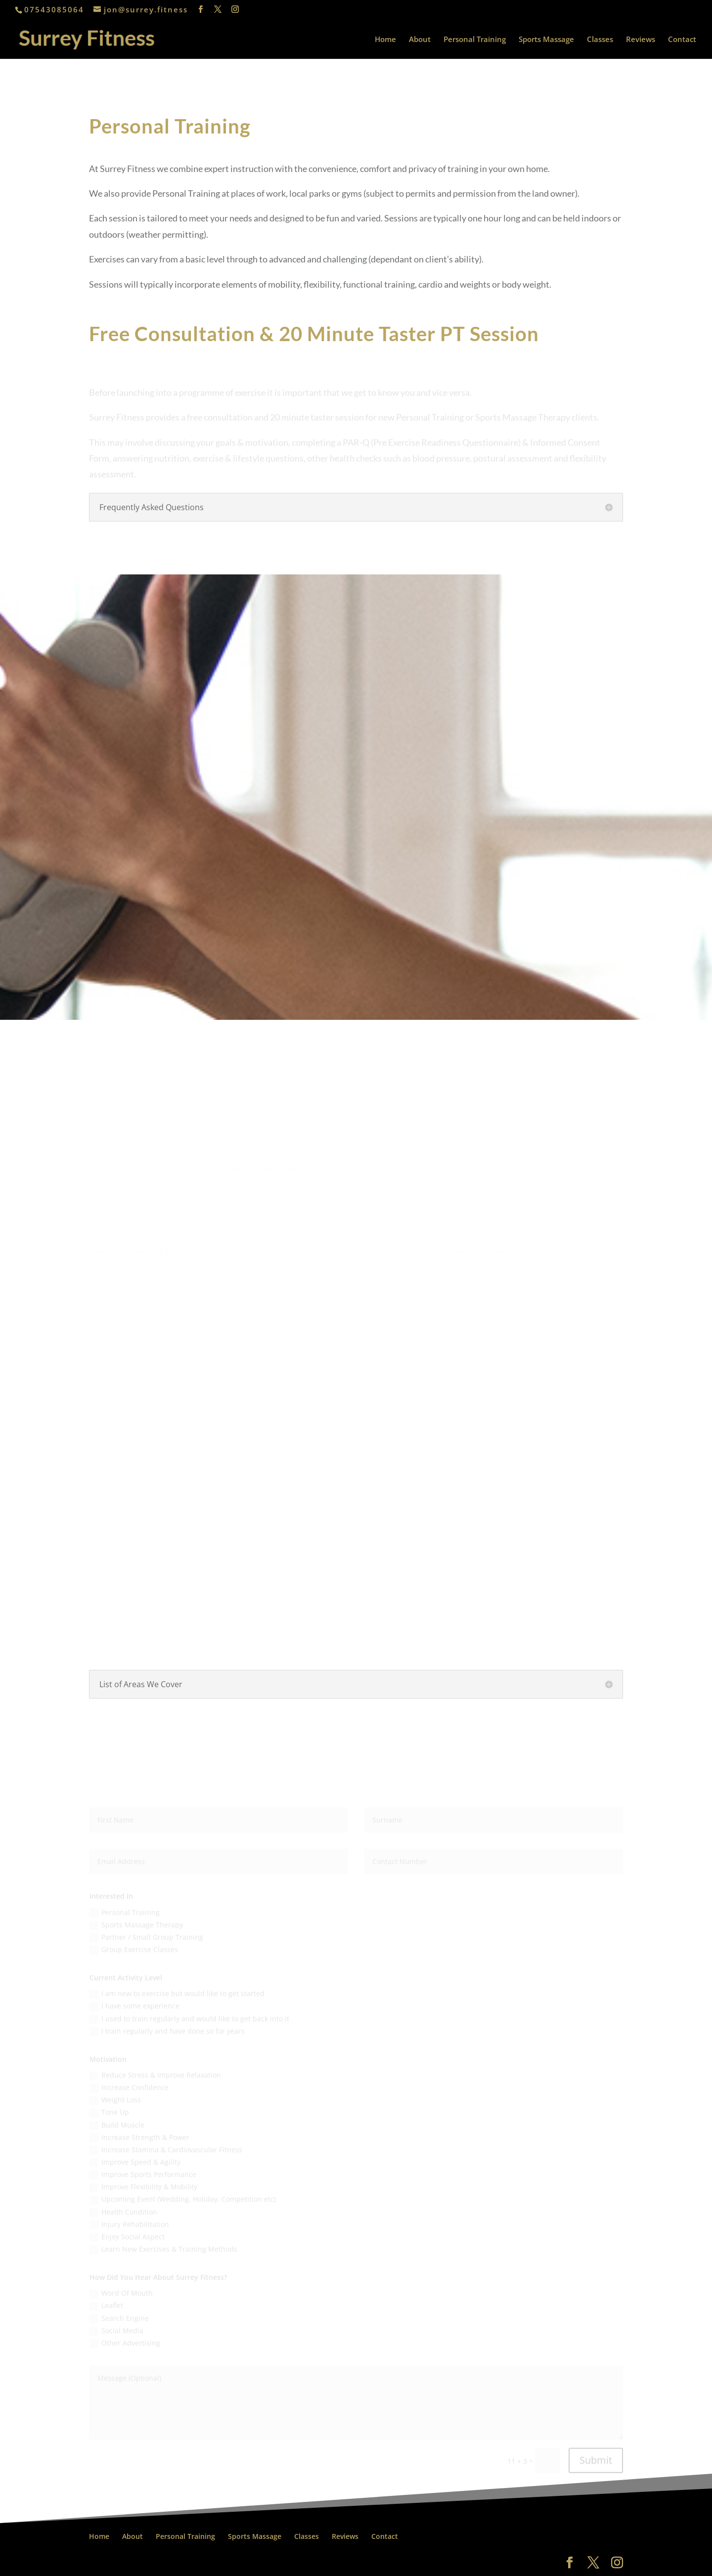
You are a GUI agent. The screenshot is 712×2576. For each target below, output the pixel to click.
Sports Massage (546, 40)
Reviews (640, 40)
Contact (682, 40)
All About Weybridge (163, 2562)
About (420, 40)
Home (385, 40)
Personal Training (475, 40)
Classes (600, 40)
